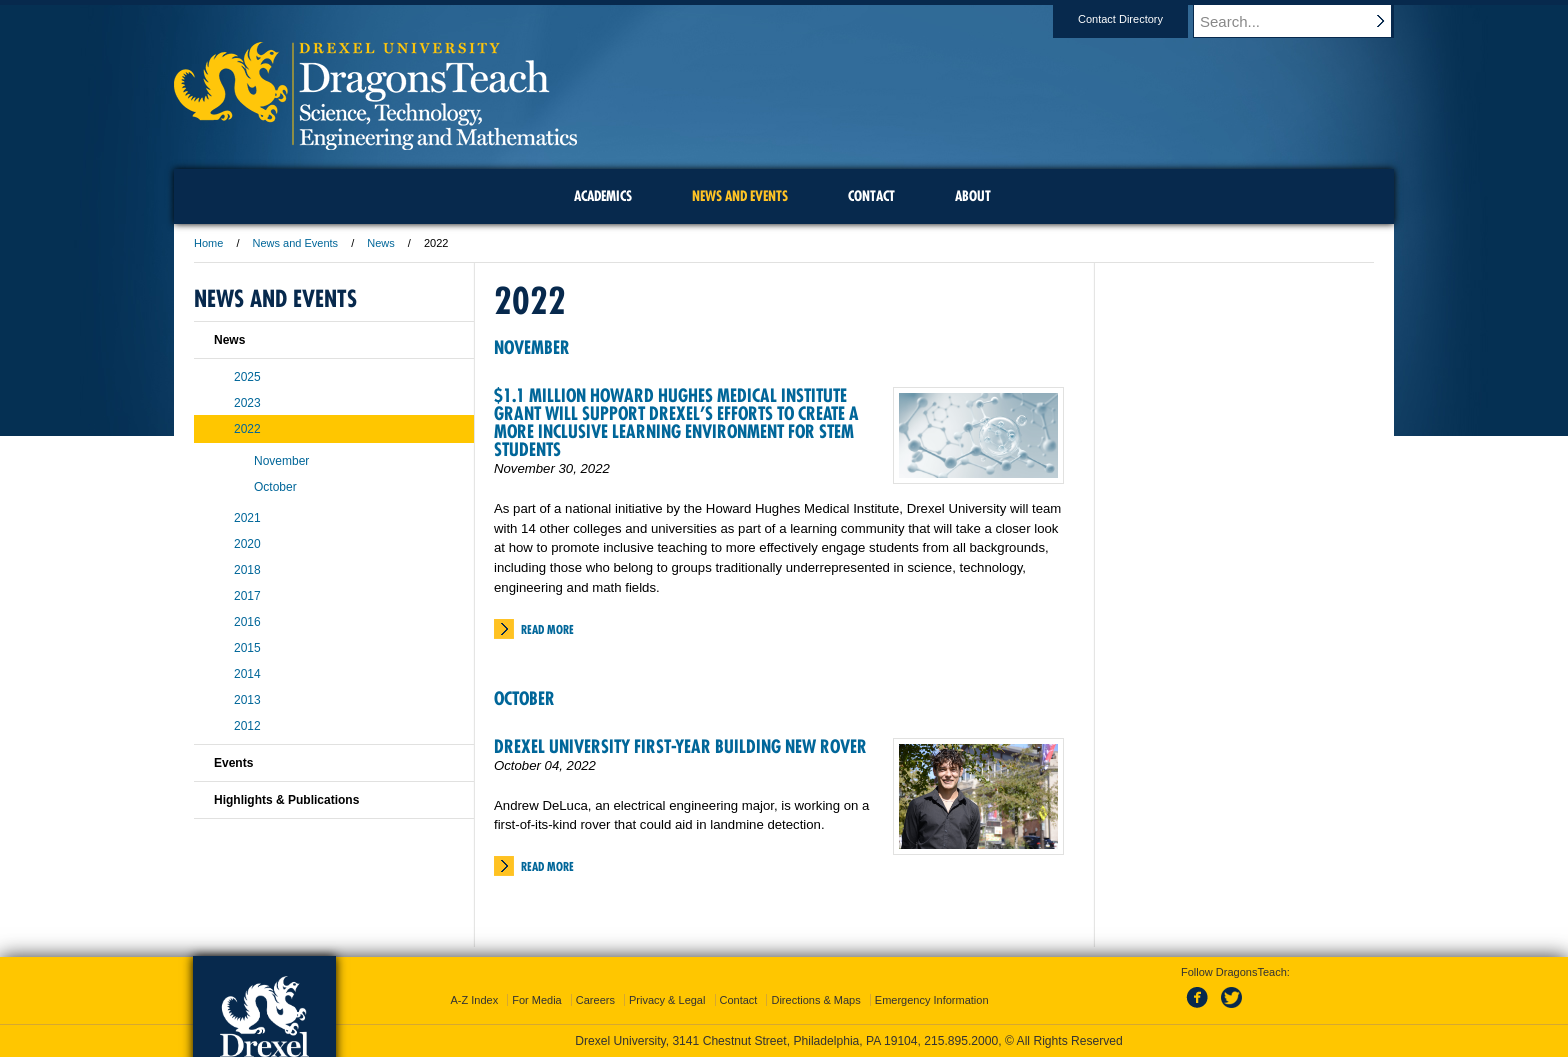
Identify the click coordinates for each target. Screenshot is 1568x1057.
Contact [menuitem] (871, 196)
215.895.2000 (961, 1041)
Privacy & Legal (667, 1000)
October (524, 698)
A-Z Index (474, 1000)
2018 (247, 570)
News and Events (296, 243)
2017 (247, 596)
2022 (247, 429)
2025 (247, 377)
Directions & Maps (815, 1000)
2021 (247, 518)
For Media (537, 1000)
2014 (247, 674)
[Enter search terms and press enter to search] (1303, 21)
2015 (247, 648)
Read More (547, 629)
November (532, 347)
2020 (247, 544)
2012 (247, 726)
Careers (595, 1000)
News (381, 243)
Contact (739, 1000)
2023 (247, 403)
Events (233, 763)
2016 (247, 622)
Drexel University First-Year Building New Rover (680, 746)
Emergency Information (932, 1000)
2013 (247, 700)
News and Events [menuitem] (740, 196)
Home (208, 243)
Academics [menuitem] (603, 196)
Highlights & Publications (286, 800)
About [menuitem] (973, 196)
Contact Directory (1139, 19)
